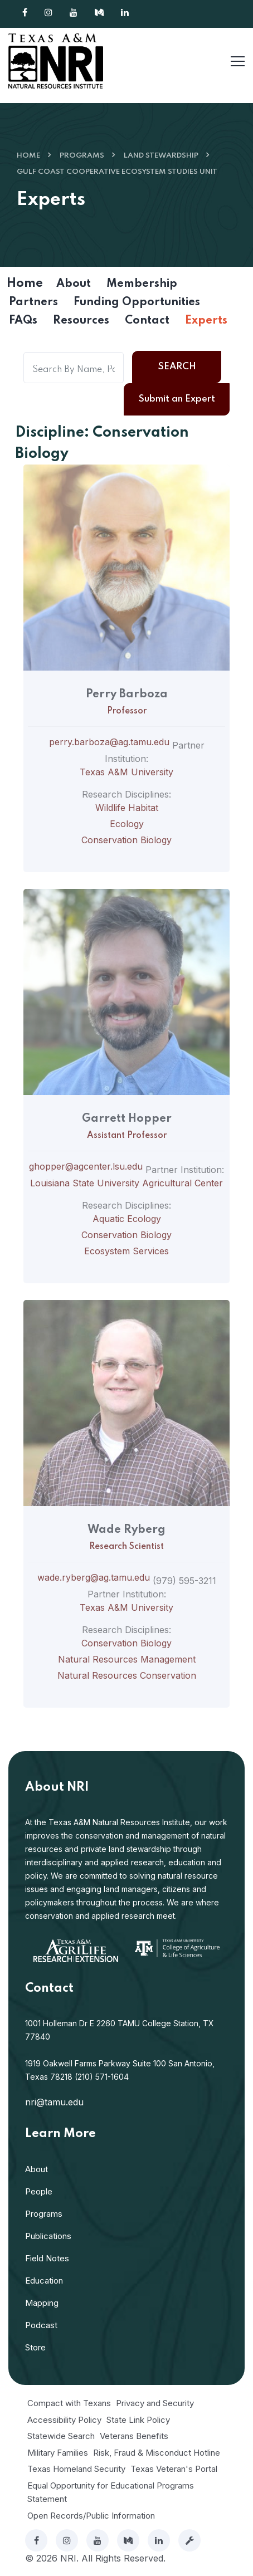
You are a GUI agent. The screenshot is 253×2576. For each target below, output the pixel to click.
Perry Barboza (127, 694)
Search (177, 367)
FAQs (23, 320)
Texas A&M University (126, 772)
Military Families (57, 2452)
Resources (81, 320)
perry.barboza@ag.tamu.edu (109, 741)
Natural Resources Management (127, 1659)
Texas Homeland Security (76, 2468)
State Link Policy (138, 2419)
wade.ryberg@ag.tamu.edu (93, 1577)
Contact (147, 320)
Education (44, 2280)
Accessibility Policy (64, 2419)
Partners (33, 302)
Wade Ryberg (126, 1530)
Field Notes (47, 2258)
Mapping (42, 2303)
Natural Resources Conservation (126, 1675)
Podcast (41, 2325)
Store (35, 2347)
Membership (141, 284)
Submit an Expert (176, 399)
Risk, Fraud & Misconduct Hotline (156, 2452)
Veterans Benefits (134, 2436)
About (73, 284)
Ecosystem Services (126, 1251)
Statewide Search (61, 2436)
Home (28, 155)
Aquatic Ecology (127, 1218)
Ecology (127, 823)
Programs (82, 155)
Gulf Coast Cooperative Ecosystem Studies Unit (117, 171)
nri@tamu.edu (54, 2102)
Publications (48, 2236)
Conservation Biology (126, 839)
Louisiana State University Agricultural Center (126, 1183)
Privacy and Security (155, 2403)
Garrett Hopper (127, 1119)
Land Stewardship (161, 155)
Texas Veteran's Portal (173, 2468)
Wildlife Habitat (126, 807)
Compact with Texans (69, 2403)
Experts (206, 320)
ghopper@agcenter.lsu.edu (86, 1166)
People (38, 2191)
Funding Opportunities (137, 302)
